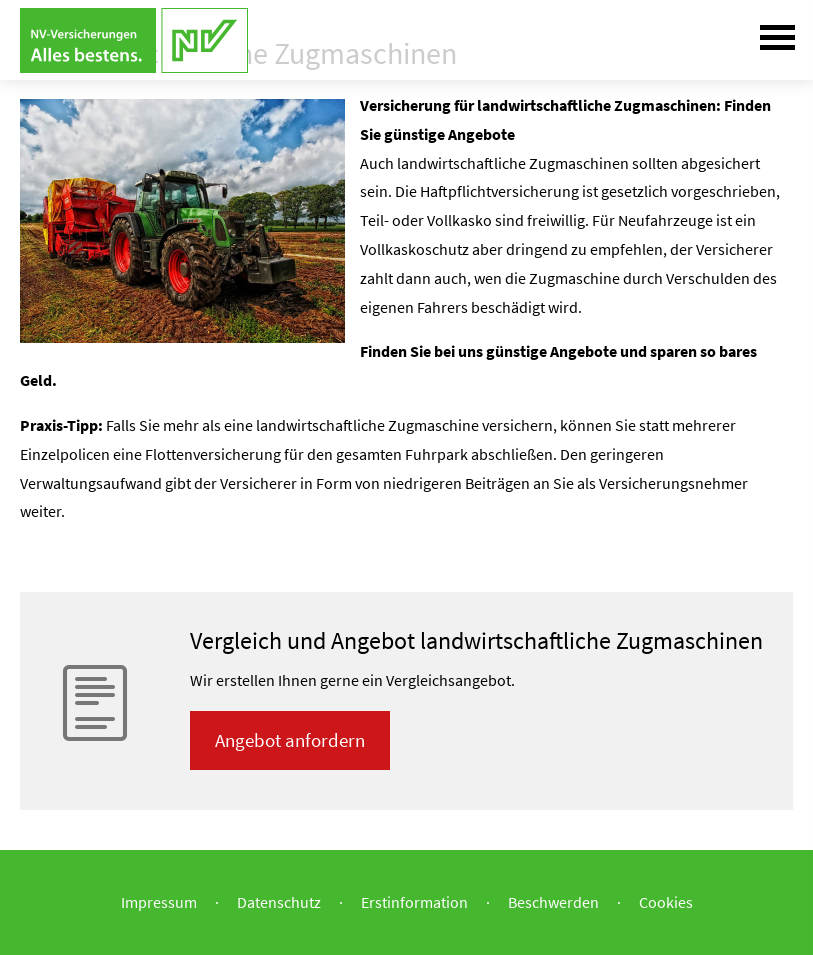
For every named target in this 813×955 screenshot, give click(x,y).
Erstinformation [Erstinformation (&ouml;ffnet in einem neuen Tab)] (414, 902)
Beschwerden (553, 902)
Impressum (159, 902)
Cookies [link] (666, 902)
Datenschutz (279, 902)
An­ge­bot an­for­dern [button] (290, 740)
